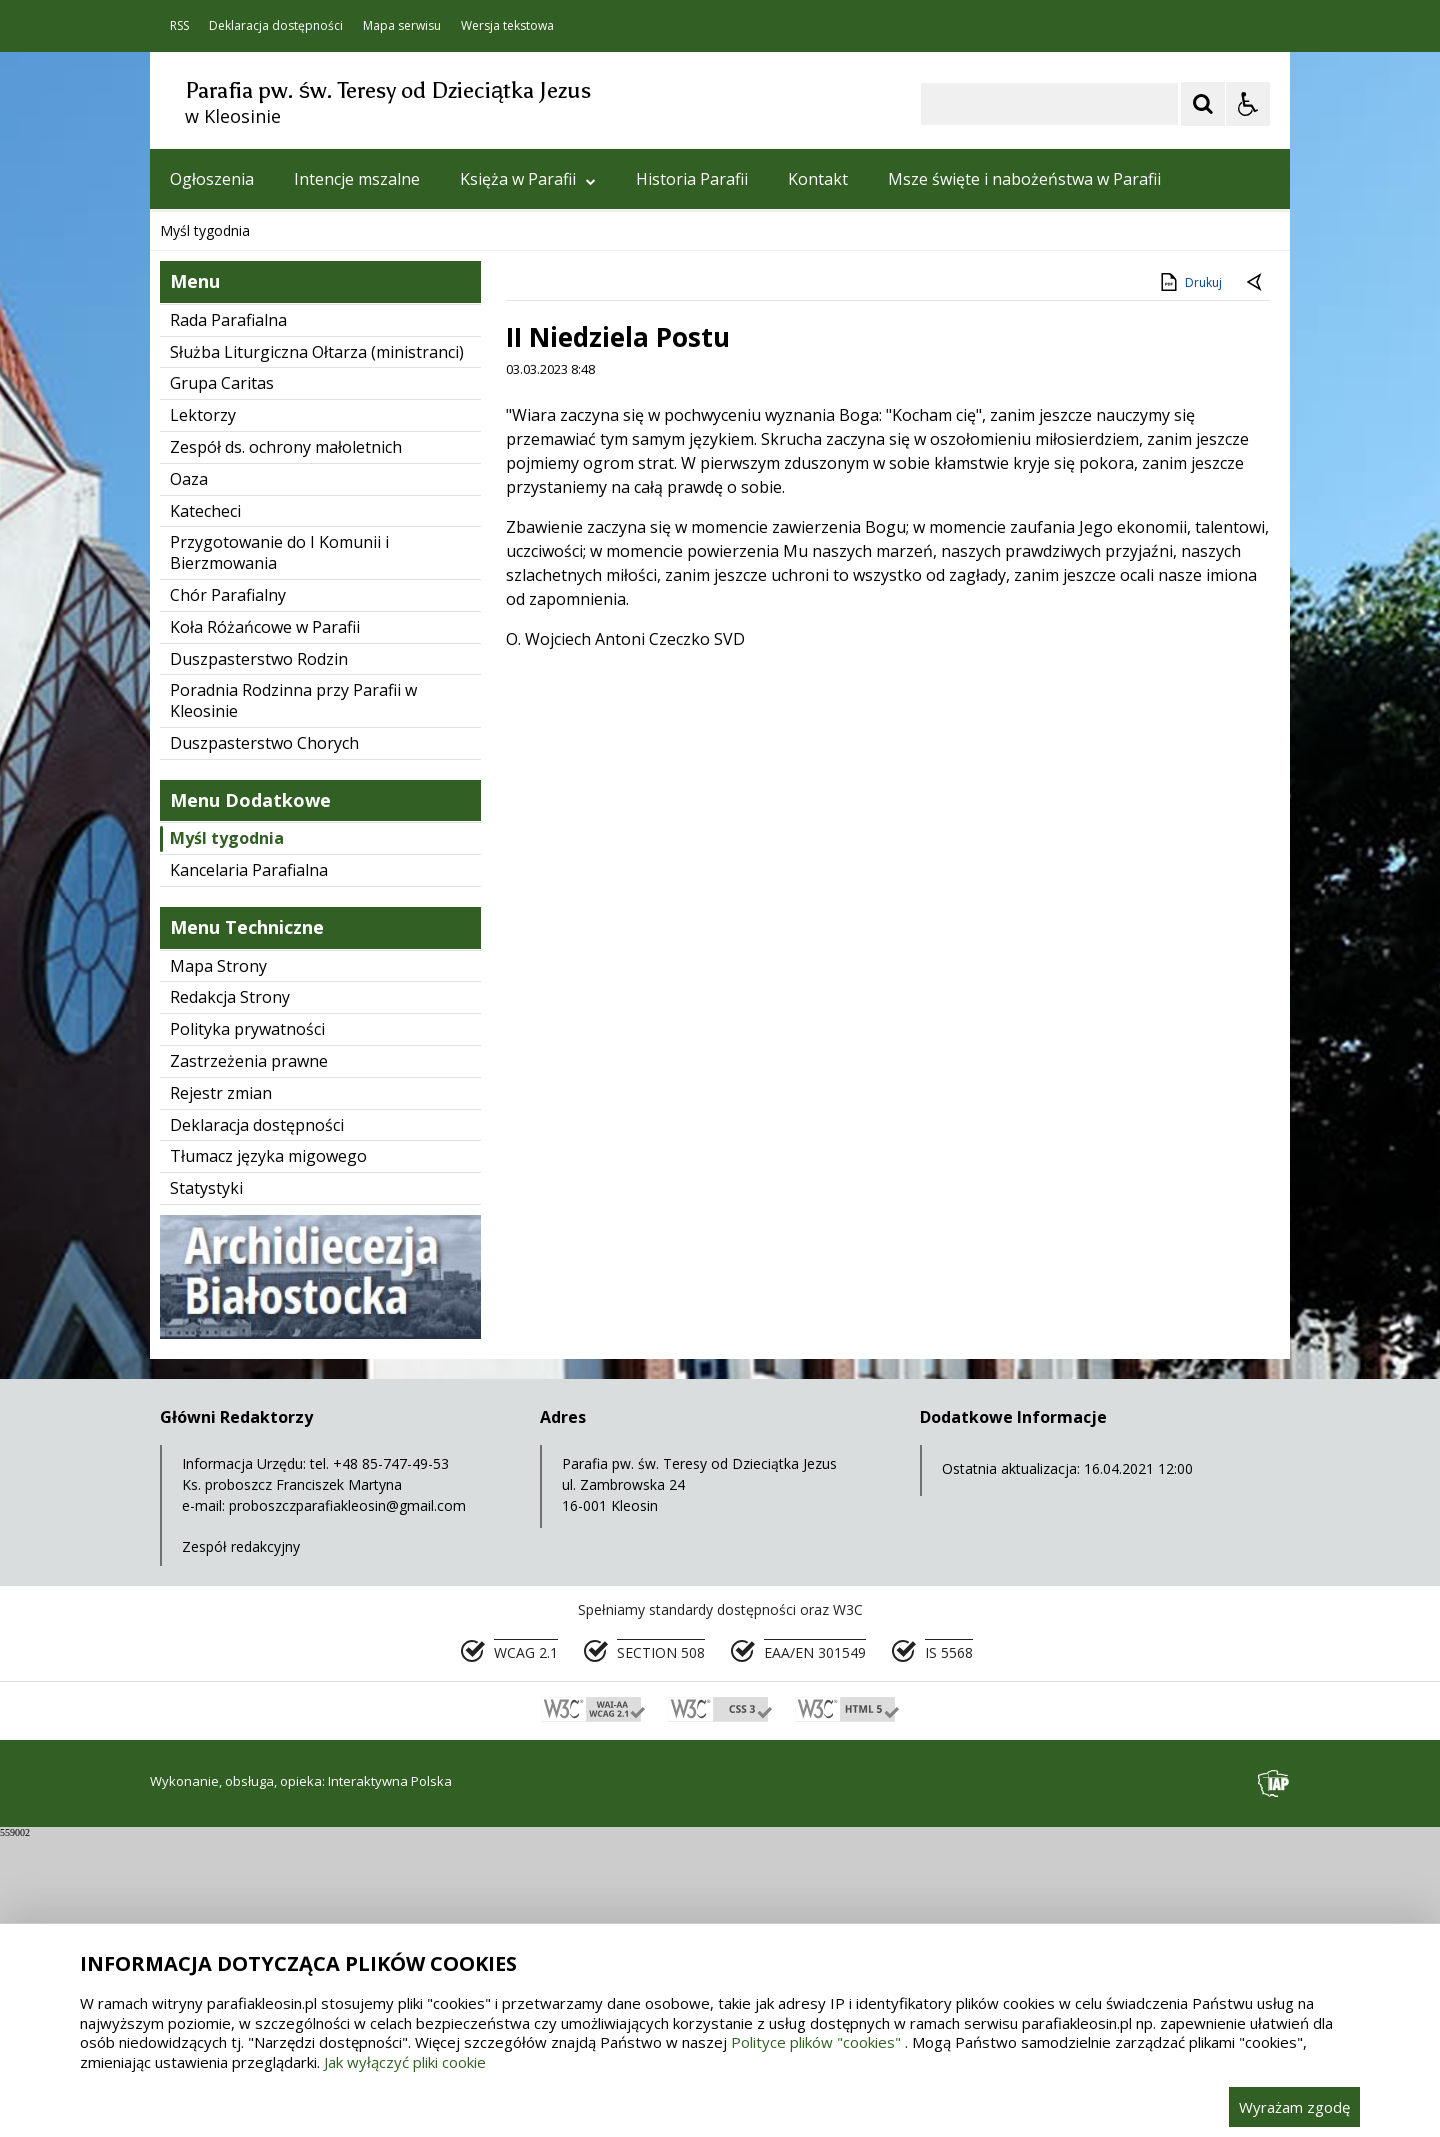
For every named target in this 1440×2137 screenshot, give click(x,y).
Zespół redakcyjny (241, 1846)
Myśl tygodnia (227, 1138)
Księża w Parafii (528, 179)
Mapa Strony (218, 1266)
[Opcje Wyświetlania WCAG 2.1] (1248, 104)
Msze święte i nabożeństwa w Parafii (1024, 179)
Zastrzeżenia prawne (249, 1361)
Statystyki (206, 1488)
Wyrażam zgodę (1294, 2107)
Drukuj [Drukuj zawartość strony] (1189, 582)
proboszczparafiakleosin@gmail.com (347, 1805)
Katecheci (205, 811)
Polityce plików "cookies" (816, 2042)
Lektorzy (203, 715)
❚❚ (190, 469)
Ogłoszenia (212, 179)
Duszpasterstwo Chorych (264, 1043)
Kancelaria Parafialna (249, 1170)
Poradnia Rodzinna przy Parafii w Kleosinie (293, 1000)
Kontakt (818, 179)
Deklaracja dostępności (276, 26)
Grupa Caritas (222, 683)
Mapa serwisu (402, 26)
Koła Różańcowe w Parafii (265, 927)
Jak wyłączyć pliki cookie (405, 2062)
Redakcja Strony (230, 1297)
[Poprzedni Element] (245, 470)
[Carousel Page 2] (363, 470)
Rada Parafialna (228, 620)
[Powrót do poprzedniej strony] (1256, 583)
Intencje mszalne (357, 179)
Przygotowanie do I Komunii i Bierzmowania (279, 852)
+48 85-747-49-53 (391, 1763)
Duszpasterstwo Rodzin (259, 959)
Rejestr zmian (221, 1393)
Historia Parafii (692, 179)
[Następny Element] (295, 470)
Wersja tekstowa (507, 26)
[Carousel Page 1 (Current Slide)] (344, 470)
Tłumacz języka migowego (268, 1456)
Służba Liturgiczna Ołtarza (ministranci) (317, 652)
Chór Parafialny (228, 895)
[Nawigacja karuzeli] (270, 470)
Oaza (189, 779)
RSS (179, 26)
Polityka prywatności (247, 1329)
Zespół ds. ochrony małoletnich (286, 747)
